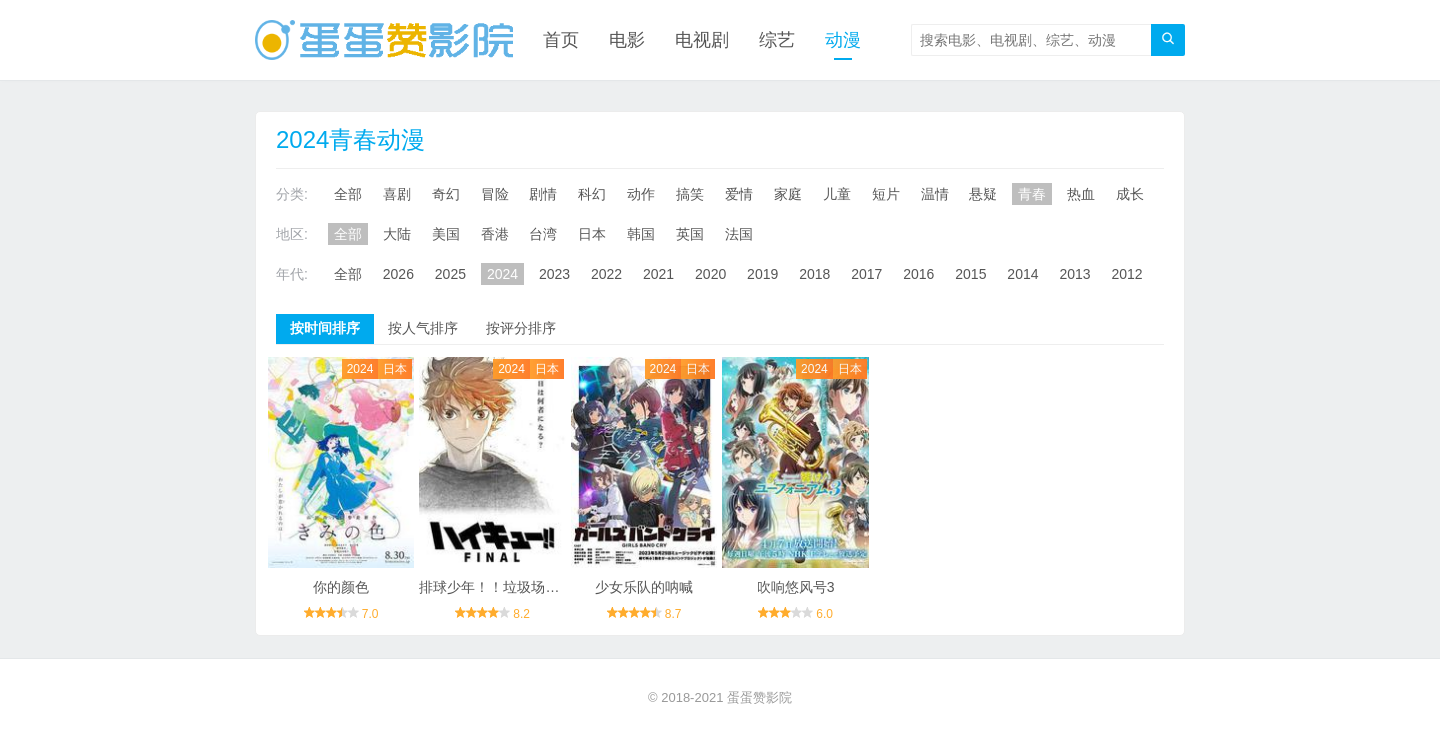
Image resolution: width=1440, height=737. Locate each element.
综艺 (777, 40)
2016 (918, 274)
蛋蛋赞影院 (759, 697)
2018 (814, 274)
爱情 (739, 194)
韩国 (641, 234)
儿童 (837, 194)
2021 (658, 274)
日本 (592, 234)
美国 (446, 234)
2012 (1126, 274)
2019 (762, 274)
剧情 (543, 194)
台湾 (543, 234)
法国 (739, 234)
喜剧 (397, 194)
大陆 (397, 234)
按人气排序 (423, 328)
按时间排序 (325, 328)
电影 (627, 40)
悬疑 (983, 194)
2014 (1022, 274)
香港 (495, 234)
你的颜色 (341, 587)
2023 (554, 274)
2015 (970, 274)
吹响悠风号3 (796, 587)
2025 (450, 274)
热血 (1081, 194)
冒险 (495, 194)
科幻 (592, 194)
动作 (641, 194)
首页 (561, 40)
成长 (1130, 194)
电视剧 (702, 40)
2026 (398, 274)
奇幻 (446, 194)
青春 (1032, 194)
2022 (606, 274)
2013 (1074, 274)
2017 (866, 274)
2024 (502, 274)
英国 (690, 234)
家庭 (788, 194)
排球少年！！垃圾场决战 (496, 587)
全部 (348, 194)
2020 (710, 274)
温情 (935, 194)
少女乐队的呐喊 (644, 587)
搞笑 (690, 194)
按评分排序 (521, 328)
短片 (886, 194)
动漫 (843, 40)
